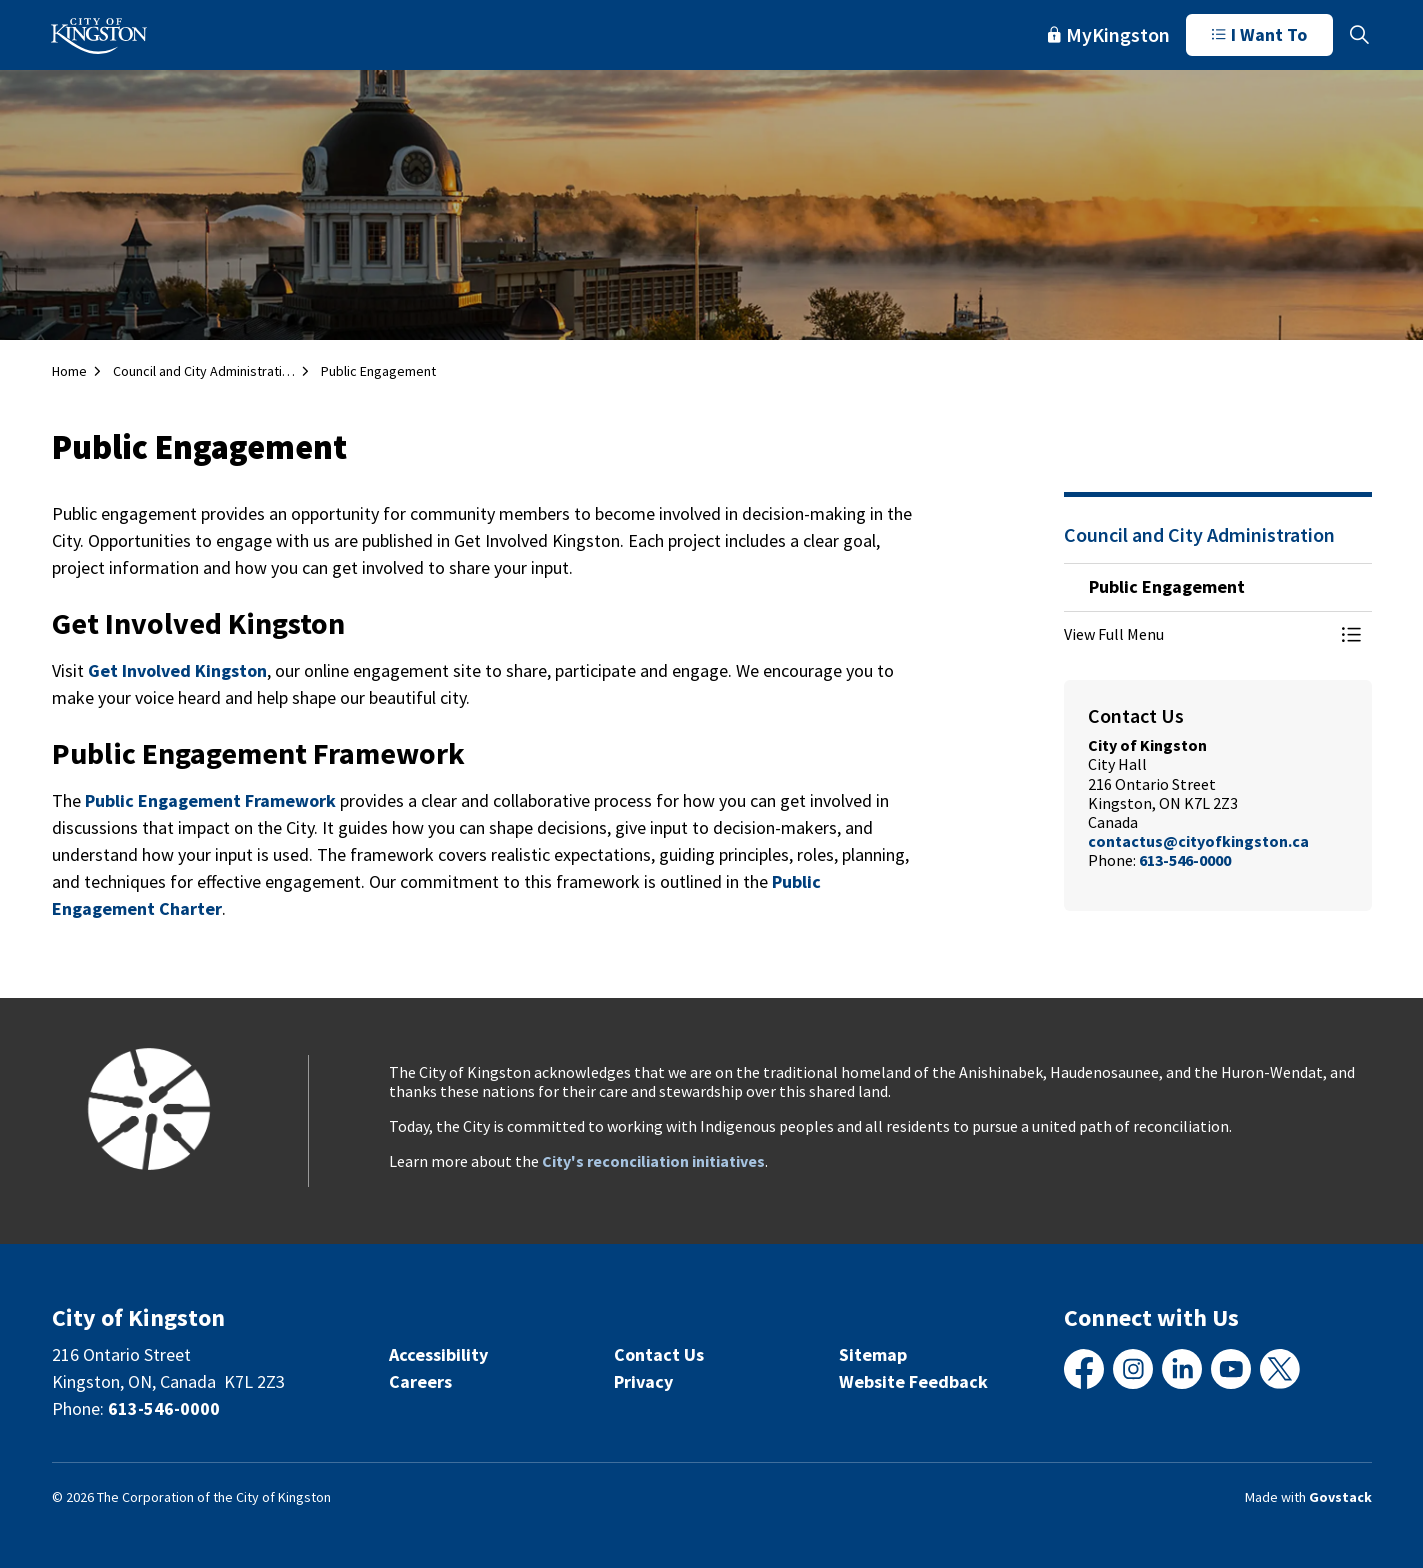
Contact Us (659, 1354)
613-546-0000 (1185, 860)
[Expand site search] (1360, 35)
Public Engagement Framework (210, 800)
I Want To (1259, 35)
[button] (1198, 634)
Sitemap (873, 1354)
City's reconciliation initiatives (653, 1161)
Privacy (643, 1381)
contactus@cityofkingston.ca (1198, 841)
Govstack (1340, 1497)
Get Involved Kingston (177, 670)
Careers (420, 1381)
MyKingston (1109, 34)
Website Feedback (913, 1381)
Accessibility (438, 1354)
